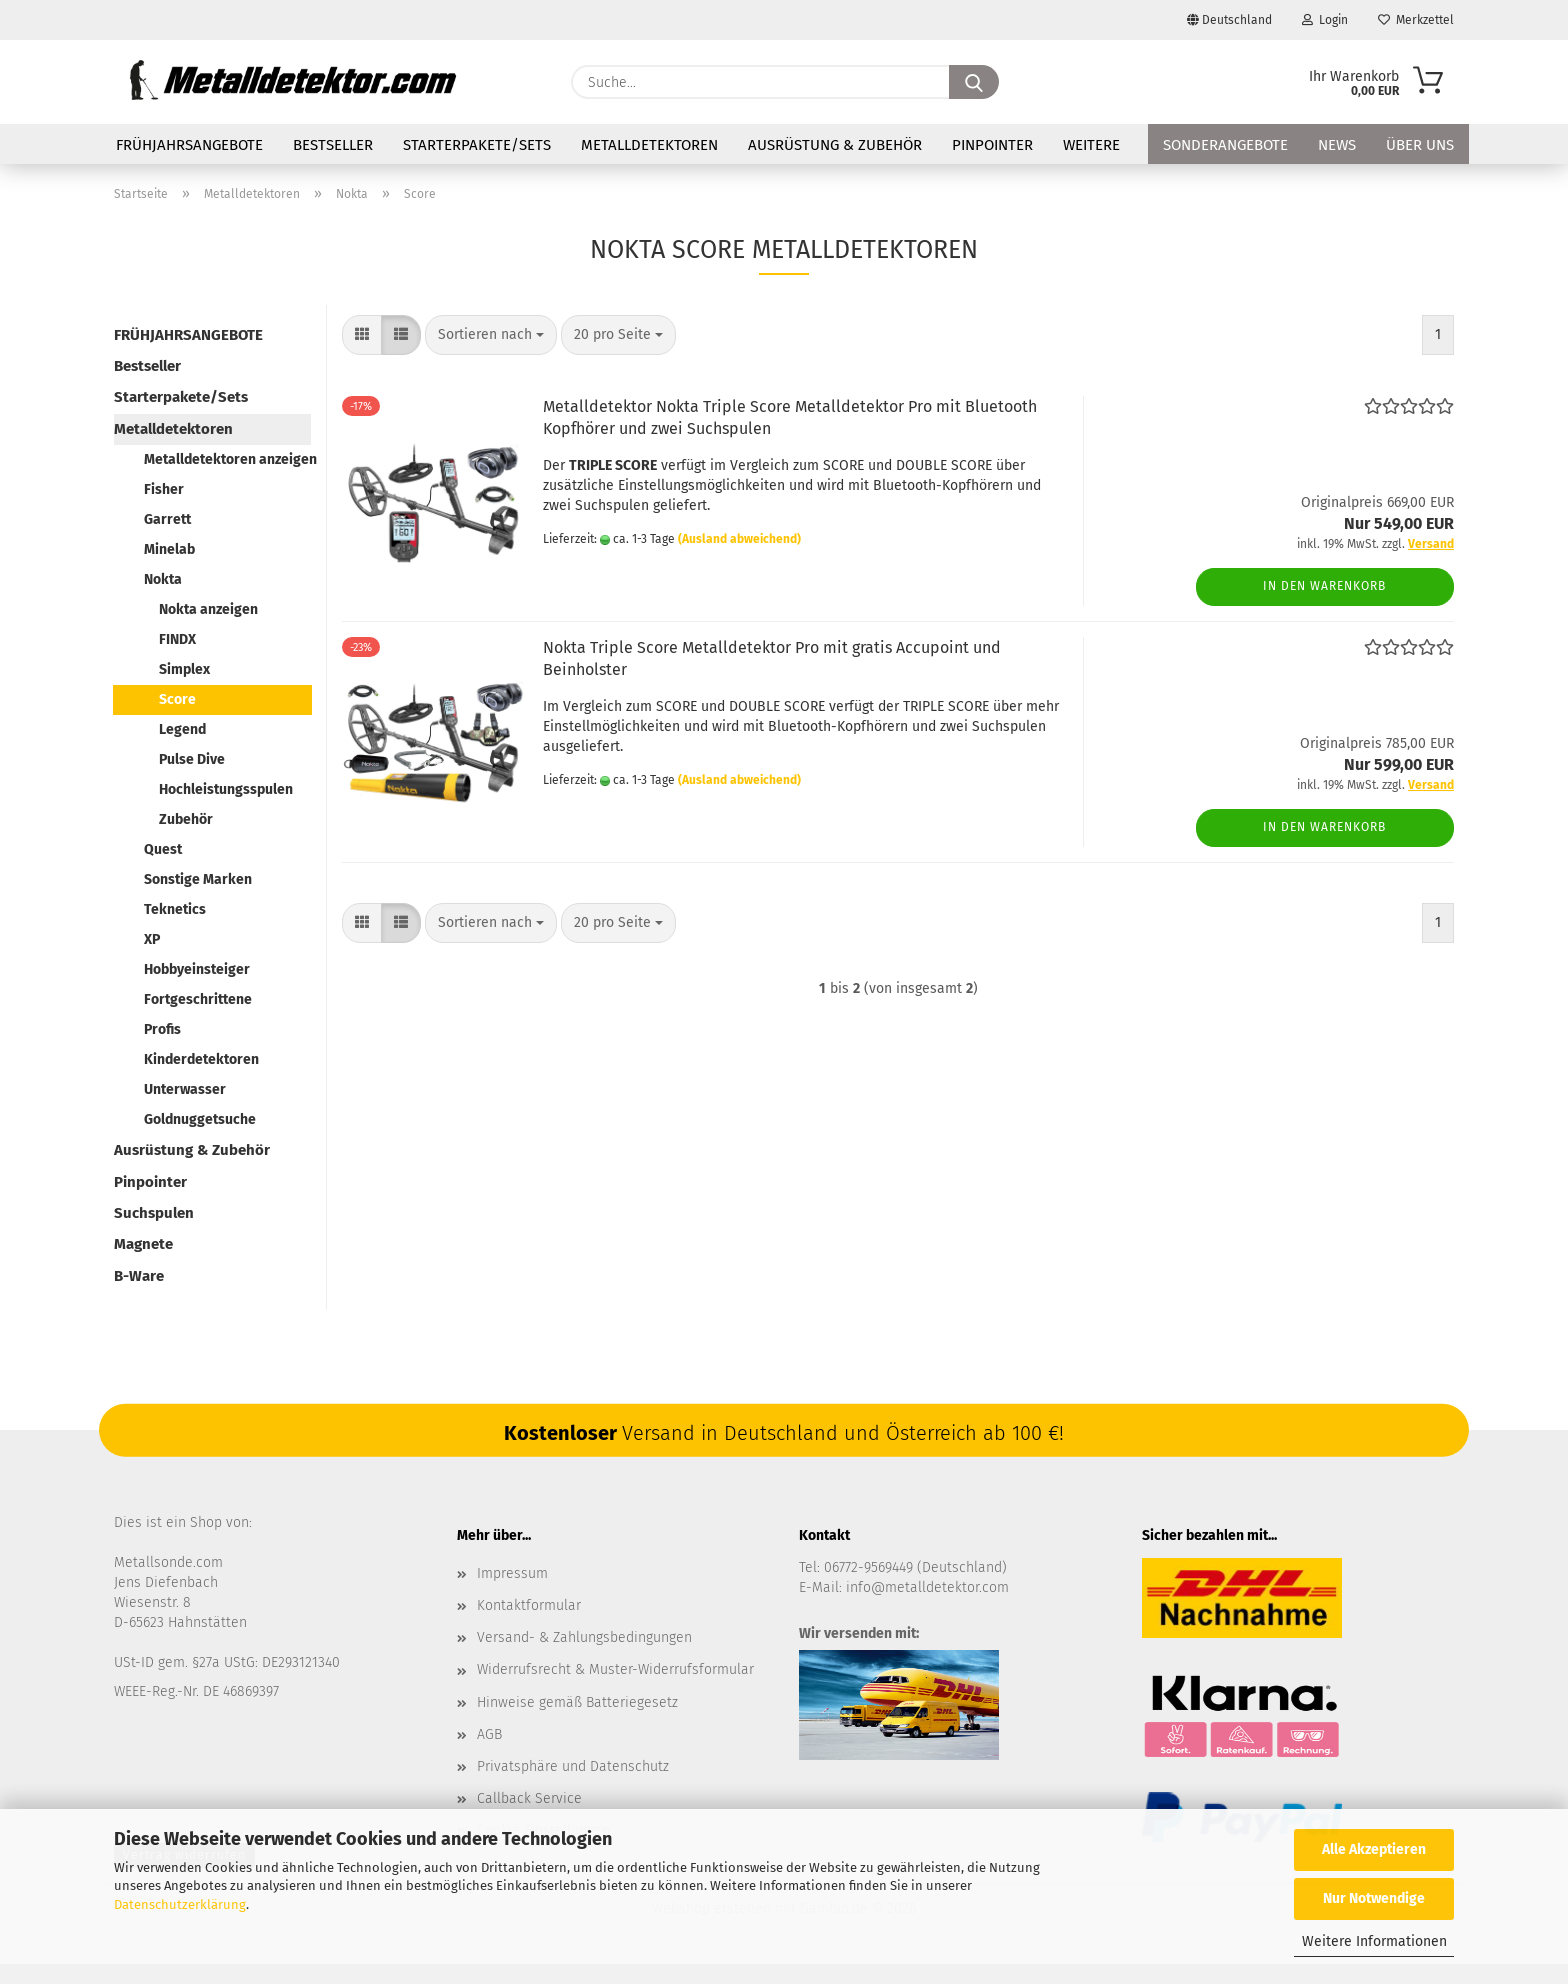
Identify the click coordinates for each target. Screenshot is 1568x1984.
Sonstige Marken (198, 879)
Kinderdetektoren (201, 1059)
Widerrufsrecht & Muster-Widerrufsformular (615, 1669)
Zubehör (186, 819)
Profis (162, 1029)
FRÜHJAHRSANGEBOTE (189, 145)
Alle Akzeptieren (1374, 1849)
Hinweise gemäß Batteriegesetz (577, 1702)
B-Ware (139, 1276)
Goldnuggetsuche (200, 1119)
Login (1325, 20)
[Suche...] (974, 82)
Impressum (512, 1573)
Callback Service (529, 1798)
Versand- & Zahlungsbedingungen (584, 1637)
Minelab (169, 549)
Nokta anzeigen (208, 609)
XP (152, 939)
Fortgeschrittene (198, 999)
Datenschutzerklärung (180, 1904)
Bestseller (333, 145)
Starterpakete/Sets (477, 145)
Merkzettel (1416, 20)
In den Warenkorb (1324, 586)
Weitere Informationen (1374, 1941)
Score (177, 699)
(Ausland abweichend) (739, 539)
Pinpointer (992, 145)
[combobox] (491, 335)
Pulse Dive (192, 759)
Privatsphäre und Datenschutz (573, 1766)
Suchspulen (154, 1213)
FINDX (177, 639)
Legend (182, 729)
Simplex (184, 669)
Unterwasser (185, 1089)
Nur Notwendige (1374, 1898)
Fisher (164, 489)
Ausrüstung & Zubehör (835, 145)
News (1337, 145)
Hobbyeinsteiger (197, 969)
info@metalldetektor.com (927, 1587)
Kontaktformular (529, 1605)
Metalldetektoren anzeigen (227, 459)
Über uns (1420, 145)
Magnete (143, 1244)
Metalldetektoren (649, 145)
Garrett (167, 519)
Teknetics (175, 909)
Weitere (1091, 145)
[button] (362, 335)
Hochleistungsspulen (226, 789)
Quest (163, 849)
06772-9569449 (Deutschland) (915, 1567)
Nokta (163, 579)
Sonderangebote (1225, 145)
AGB (489, 1734)
